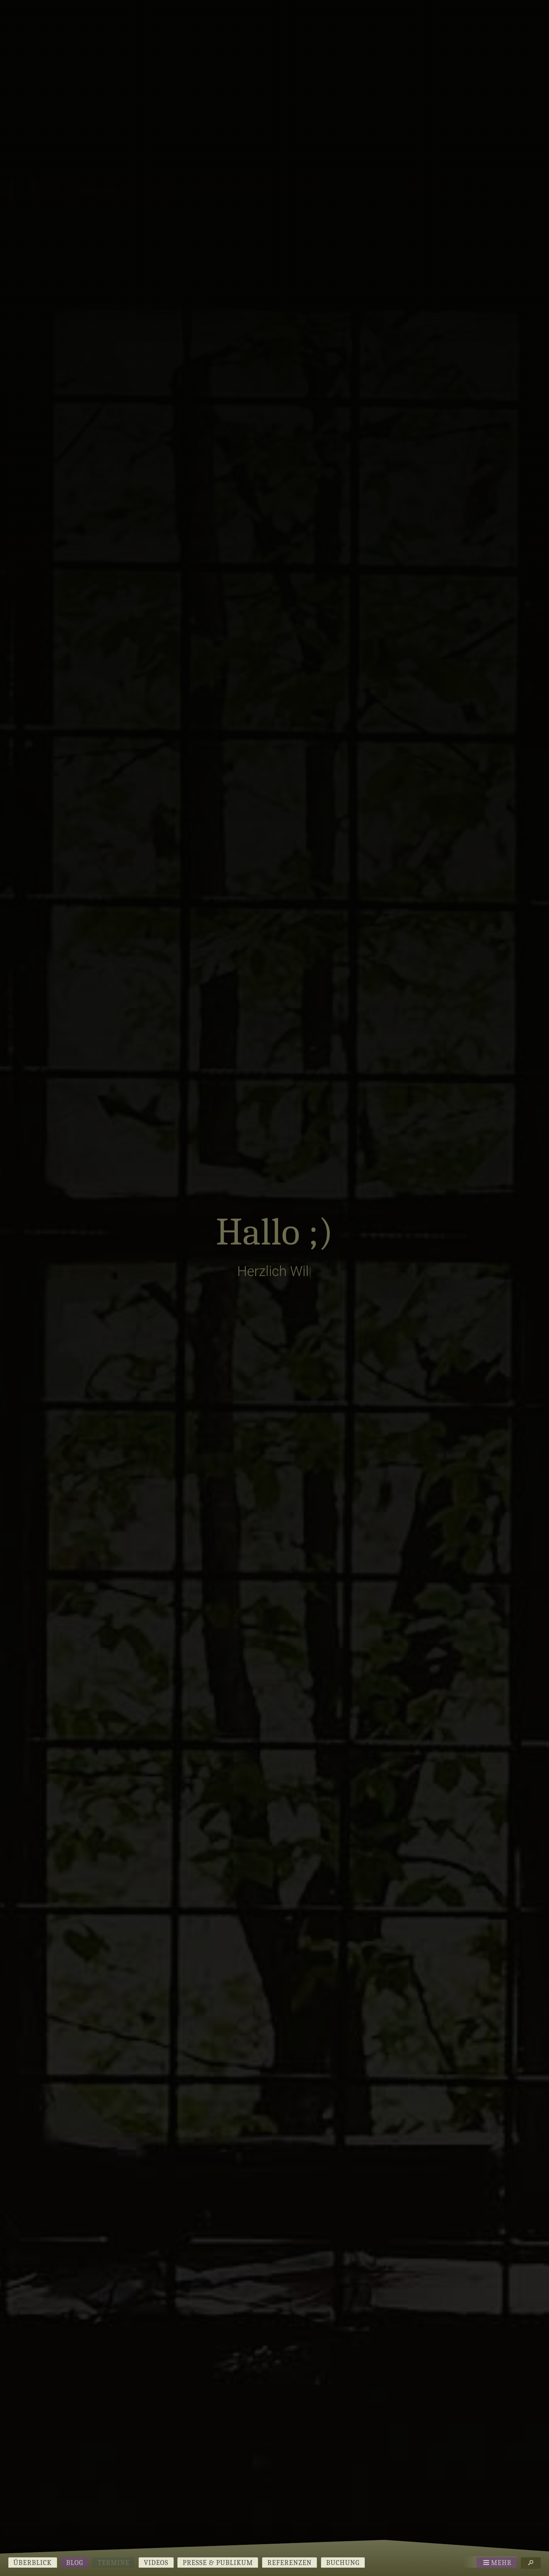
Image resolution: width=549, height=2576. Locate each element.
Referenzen (289, 2563)
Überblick (32, 2563)
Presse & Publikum (218, 2563)
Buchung (342, 2563)
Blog (74, 2563)
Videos (156, 2563)
